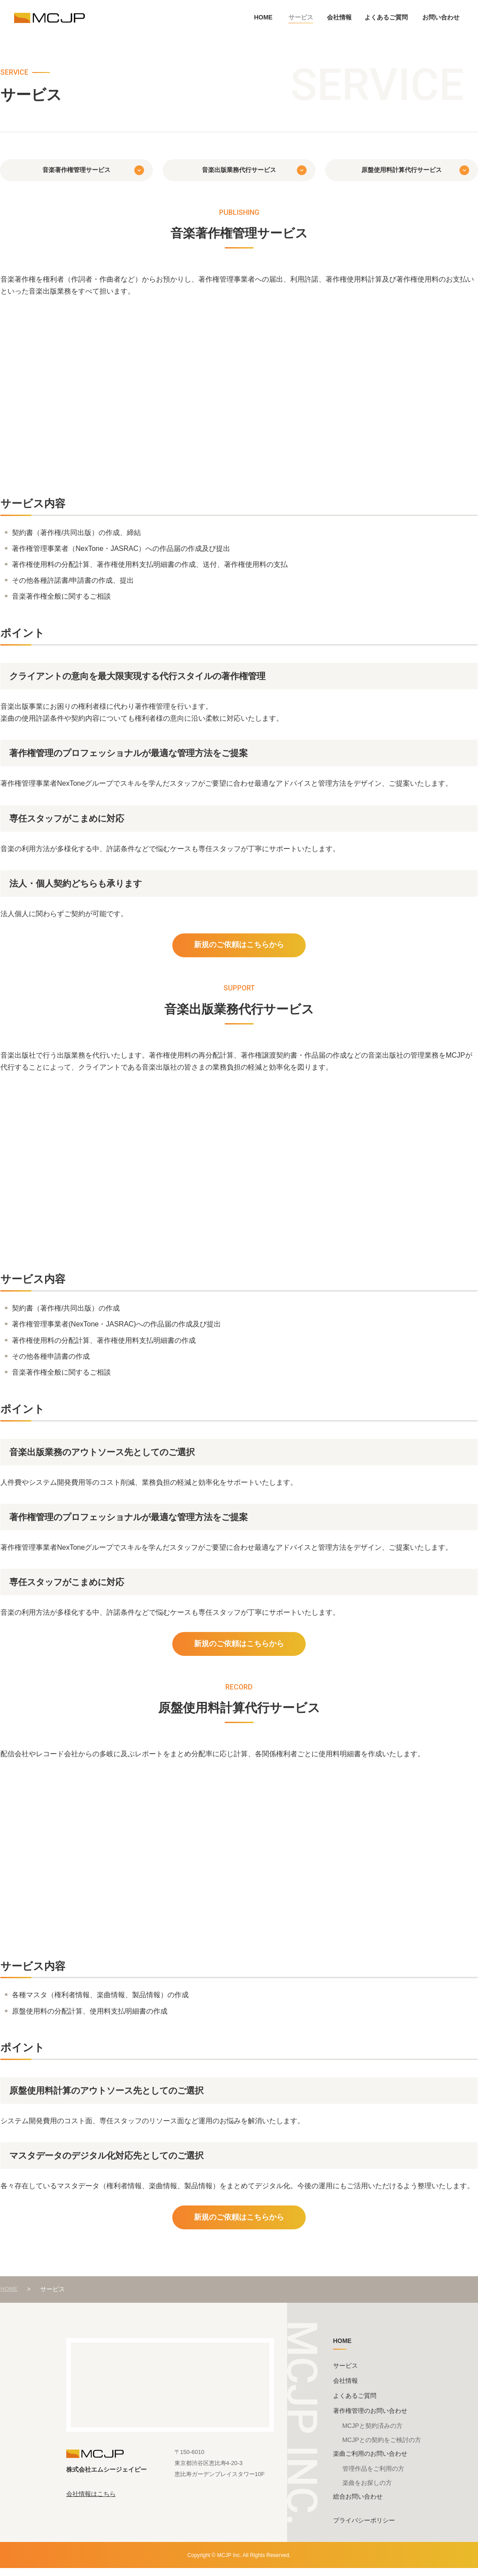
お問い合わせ (440, 17)
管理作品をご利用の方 (373, 2476)
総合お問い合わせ (358, 2504)
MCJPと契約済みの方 (372, 2433)
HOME (263, 17)
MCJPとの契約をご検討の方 (381, 2447)
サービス (300, 17)
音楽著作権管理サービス (76, 169)
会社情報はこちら (91, 2501)
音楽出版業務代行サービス (239, 169)
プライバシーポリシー (364, 2528)
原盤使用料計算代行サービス (401, 169)
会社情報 (339, 17)
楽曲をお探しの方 (367, 2490)
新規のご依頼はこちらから (239, 946)
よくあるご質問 (386, 17)
